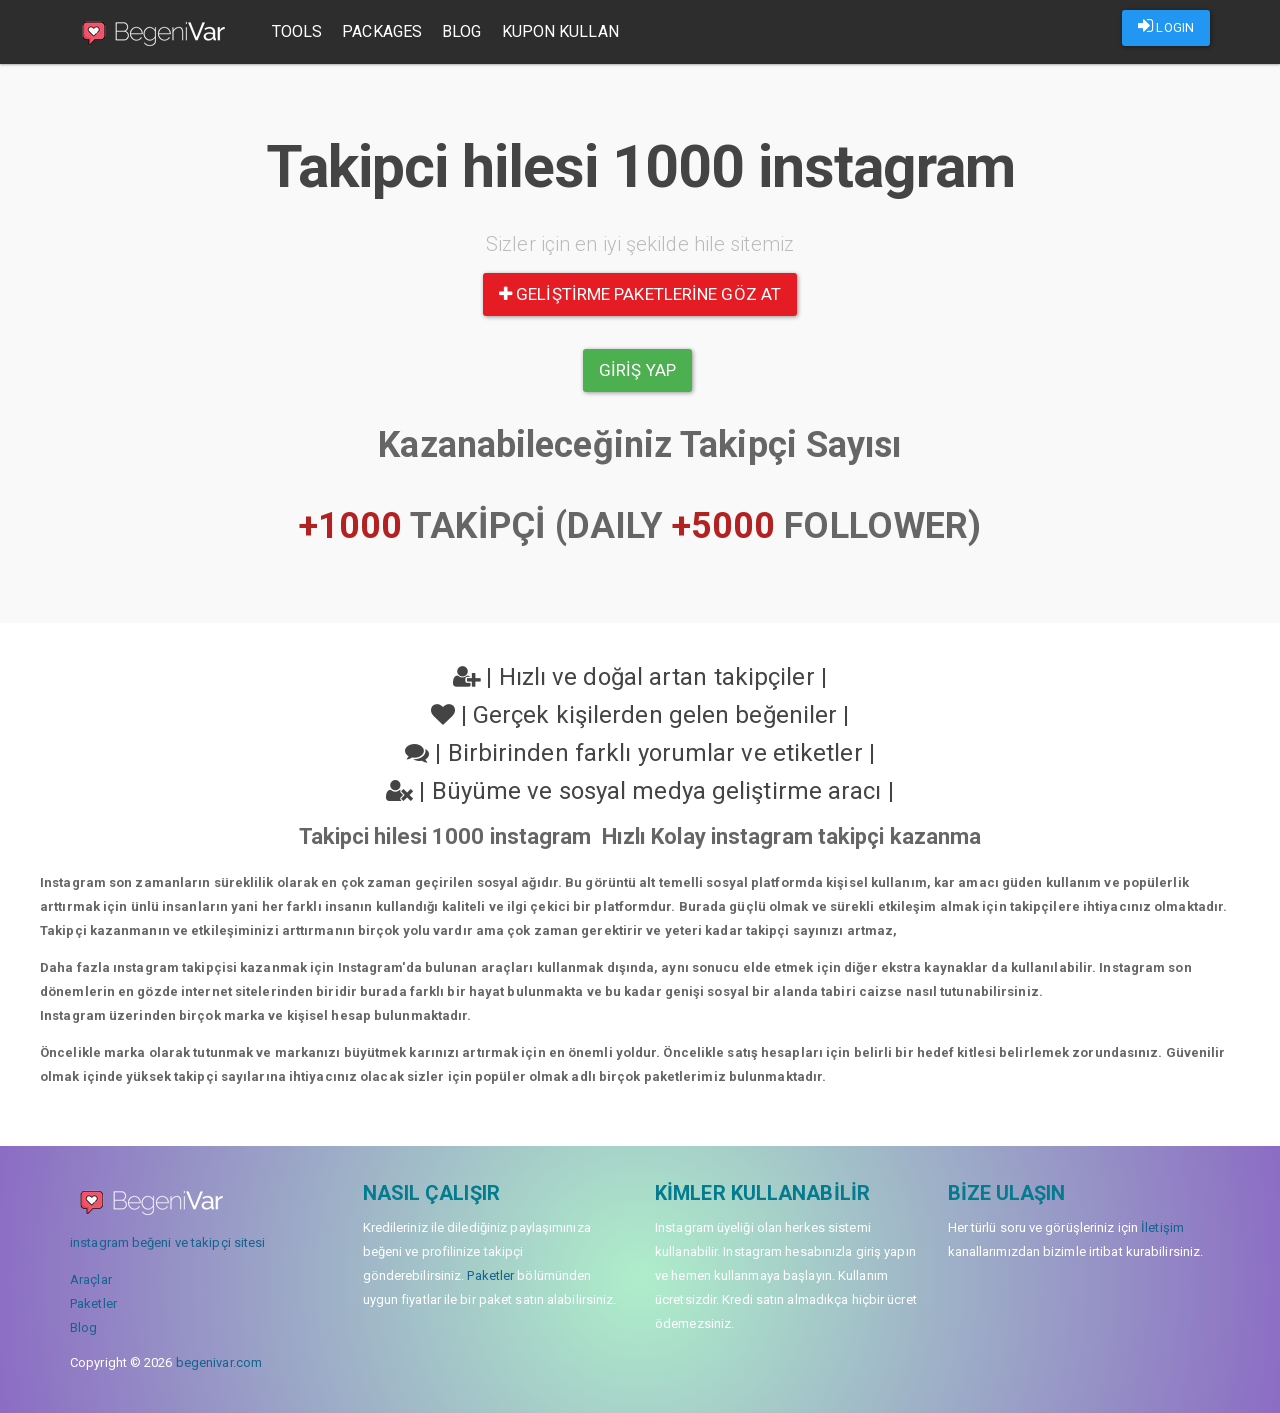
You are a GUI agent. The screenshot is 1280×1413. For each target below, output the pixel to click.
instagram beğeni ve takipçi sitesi (167, 1242)
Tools (299, 31)
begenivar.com (219, 1362)
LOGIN (1166, 26)
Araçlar (91, 1279)
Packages (385, 31)
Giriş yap (637, 370)
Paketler (93, 1303)
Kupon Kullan (562, 31)
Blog (463, 31)
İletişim (1162, 1227)
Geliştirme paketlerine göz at (640, 294)
